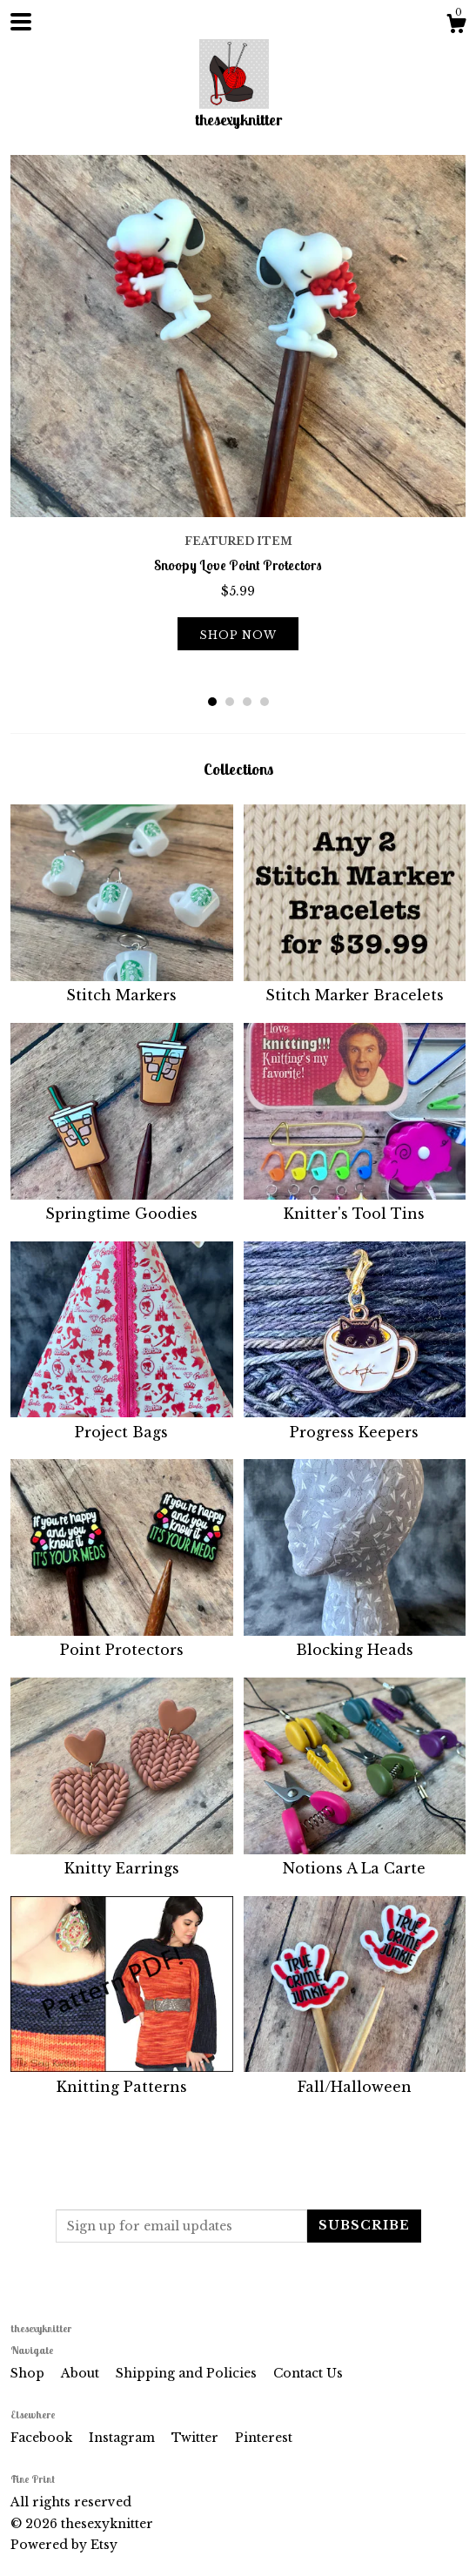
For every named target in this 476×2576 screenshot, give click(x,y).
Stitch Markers (121, 985)
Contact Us (308, 2373)
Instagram (123, 2437)
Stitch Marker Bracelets (355, 985)
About (82, 2373)
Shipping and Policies (188, 2373)
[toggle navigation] (20, 21)
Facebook (43, 2437)
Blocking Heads (355, 1640)
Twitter (196, 2437)
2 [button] (229, 701)
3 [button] (247, 701)
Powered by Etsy (63, 2544)
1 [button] (212, 701)
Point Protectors (121, 1640)
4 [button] (264, 701)
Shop (29, 2373)
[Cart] (456, 26)
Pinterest (263, 2437)
